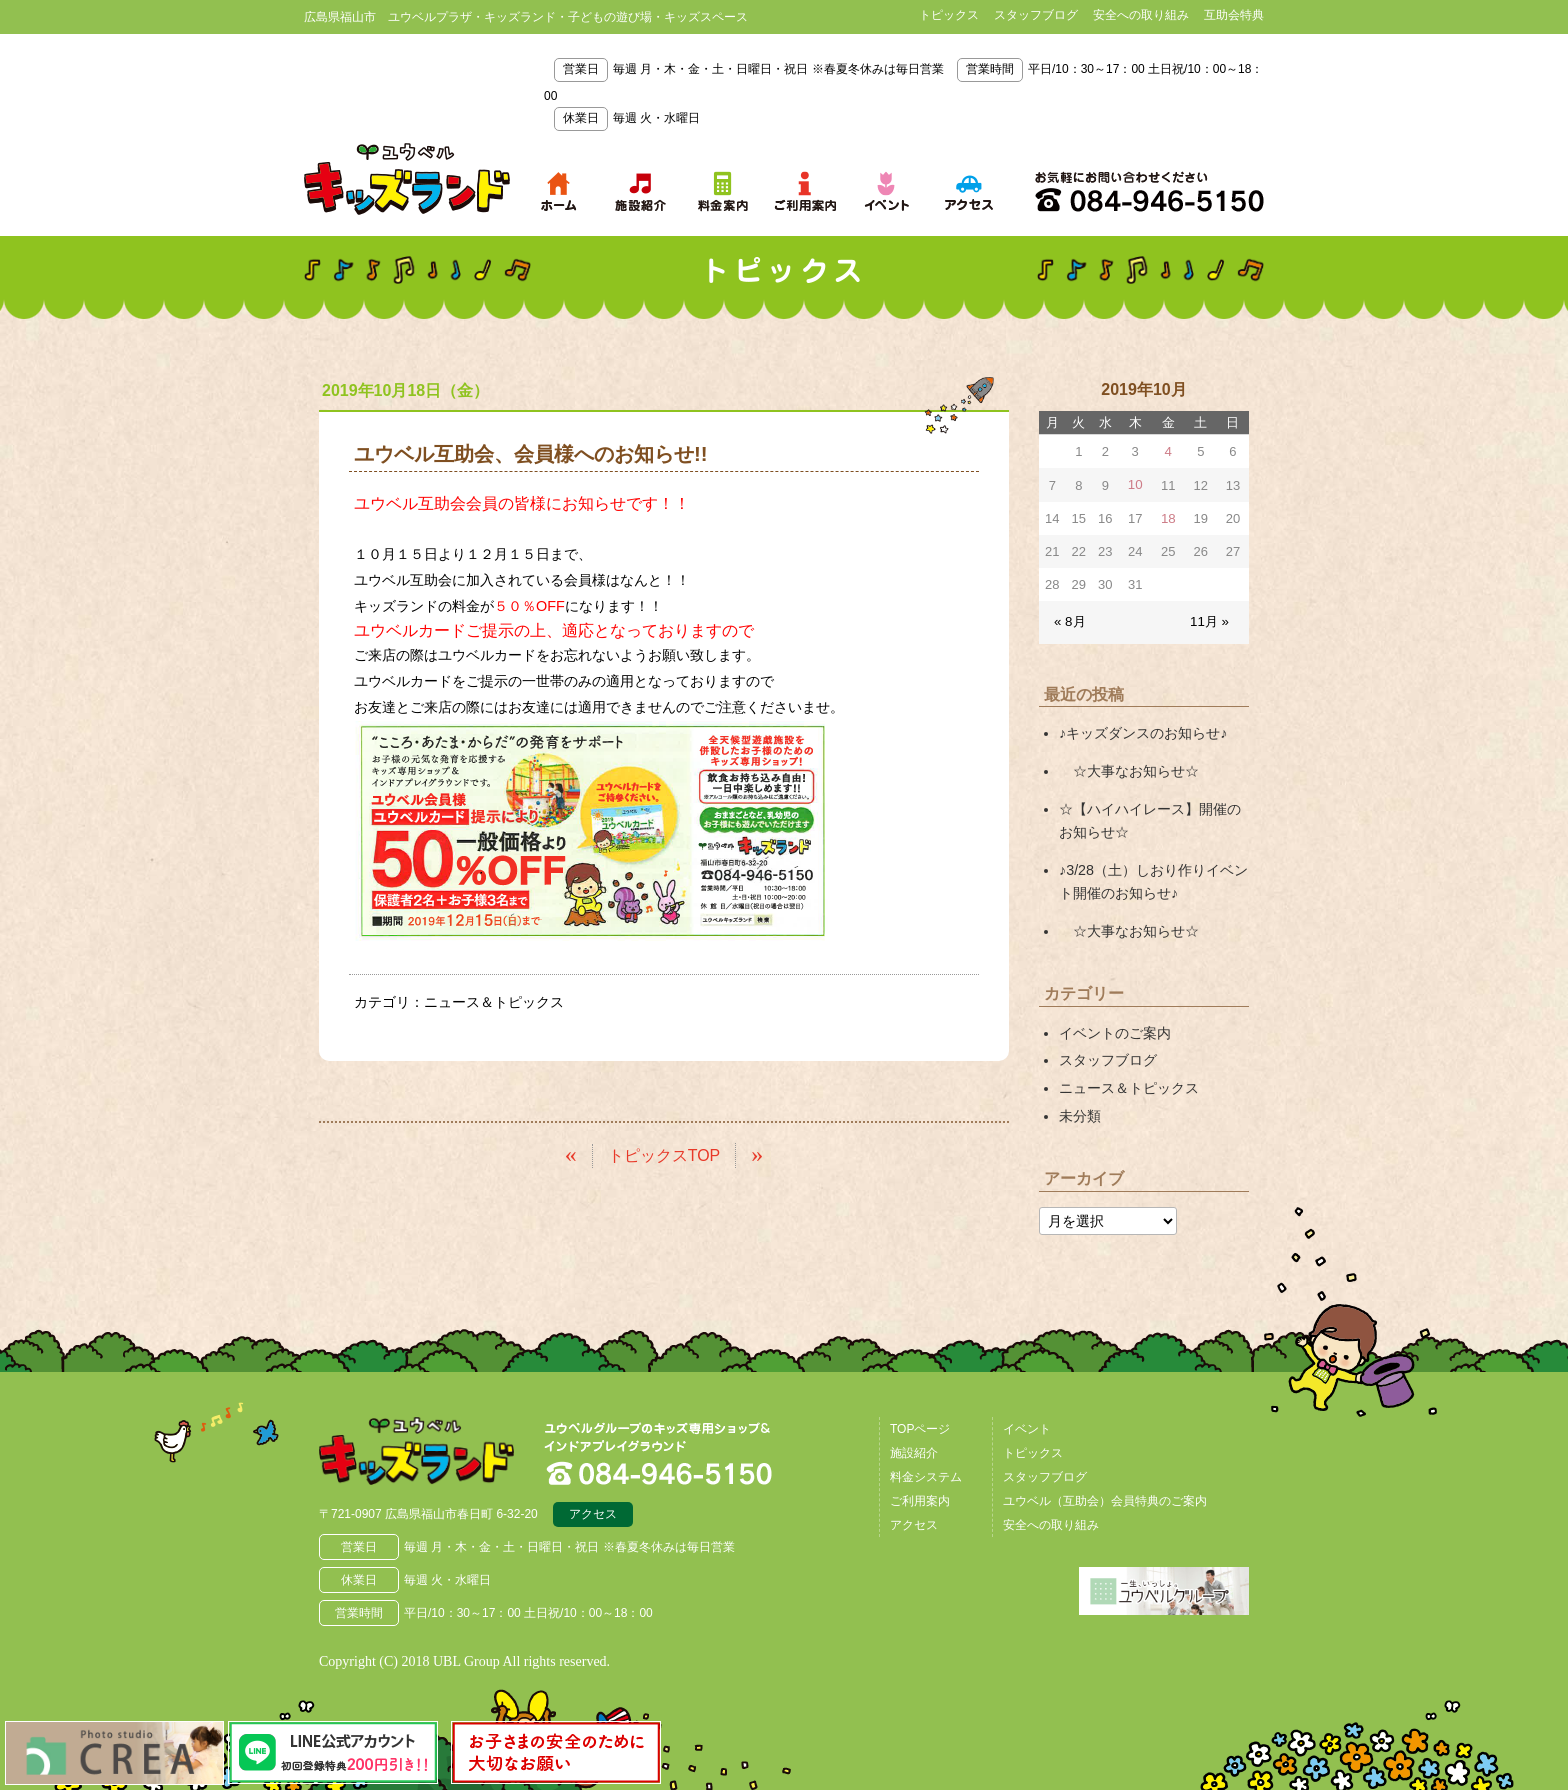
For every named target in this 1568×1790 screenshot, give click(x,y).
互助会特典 (1234, 15)
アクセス (593, 1508)
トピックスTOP (664, 1153)
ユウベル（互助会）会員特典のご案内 (1105, 1493)
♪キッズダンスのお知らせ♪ (1143, 732)
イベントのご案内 (1115, 1027)
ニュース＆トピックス (494, 1002)
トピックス (949, 15)
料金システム (926, 1469)
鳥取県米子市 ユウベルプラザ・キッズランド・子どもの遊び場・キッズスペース (407, 179)
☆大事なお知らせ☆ (1129, 769)
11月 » (1210, 620)
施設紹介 (914, 1445)
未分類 (1080, 1109)
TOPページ (920, 1421)
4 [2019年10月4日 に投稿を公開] (1168, 451)
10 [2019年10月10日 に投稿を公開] (1135, 484)
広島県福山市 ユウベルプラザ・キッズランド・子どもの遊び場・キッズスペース (422, 1445)
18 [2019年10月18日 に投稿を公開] (1168, 517)
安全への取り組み (1141, 15)
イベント (1027, 1421)
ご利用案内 (920, 1493)
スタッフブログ (1036, 15)
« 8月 (1069, 620)
